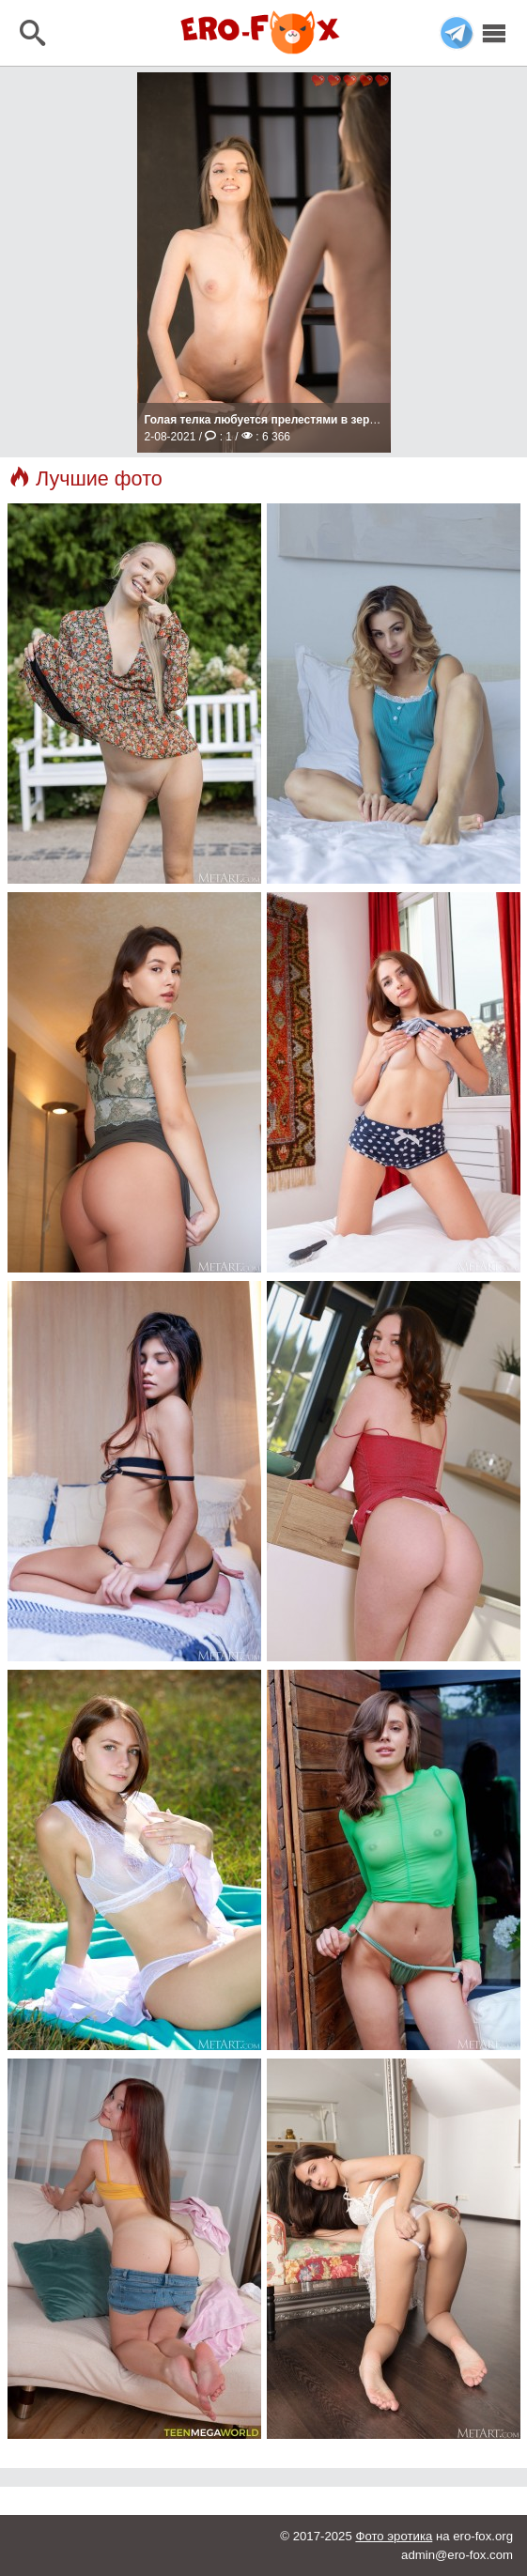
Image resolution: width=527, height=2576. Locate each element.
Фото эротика (393, 2536)
